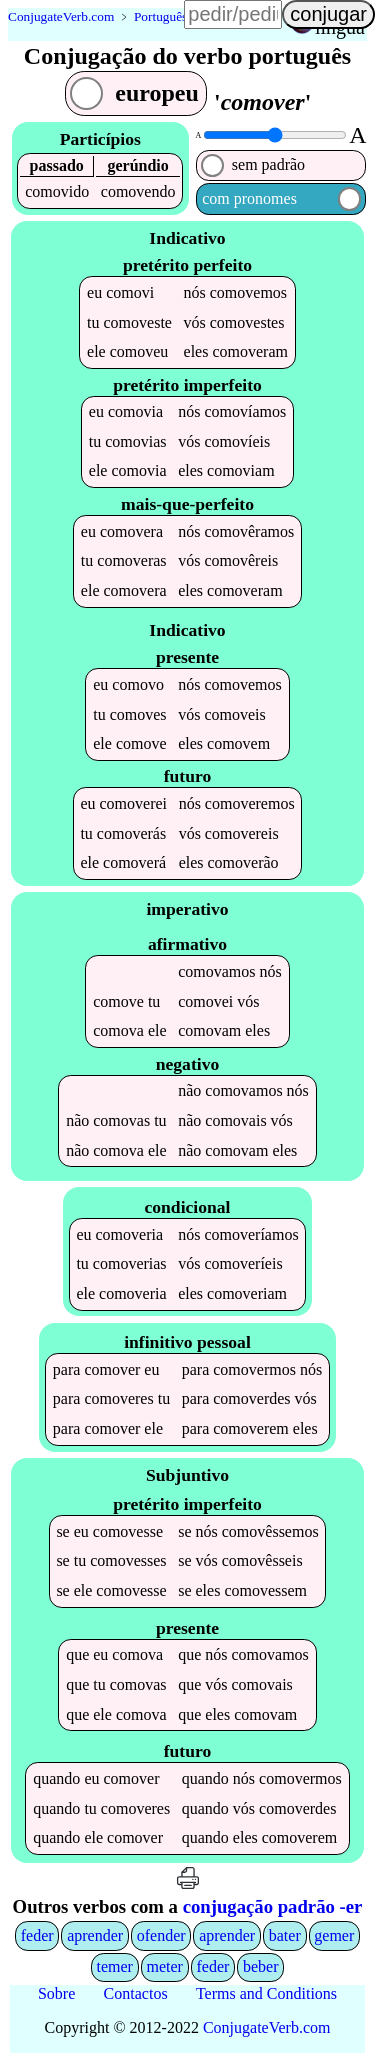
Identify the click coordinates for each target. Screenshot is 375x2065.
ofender (161, 1939)
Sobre (56, 1997)
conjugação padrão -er (273, 1911)
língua (340, 27)
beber (261, 1971)
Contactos (136, 1997)
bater (285, 1939)
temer (114, 1971)
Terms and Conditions (266, 1997)
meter (165, 1971)
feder (37, 1939)
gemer (334, 1939)
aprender (95, 1939)
